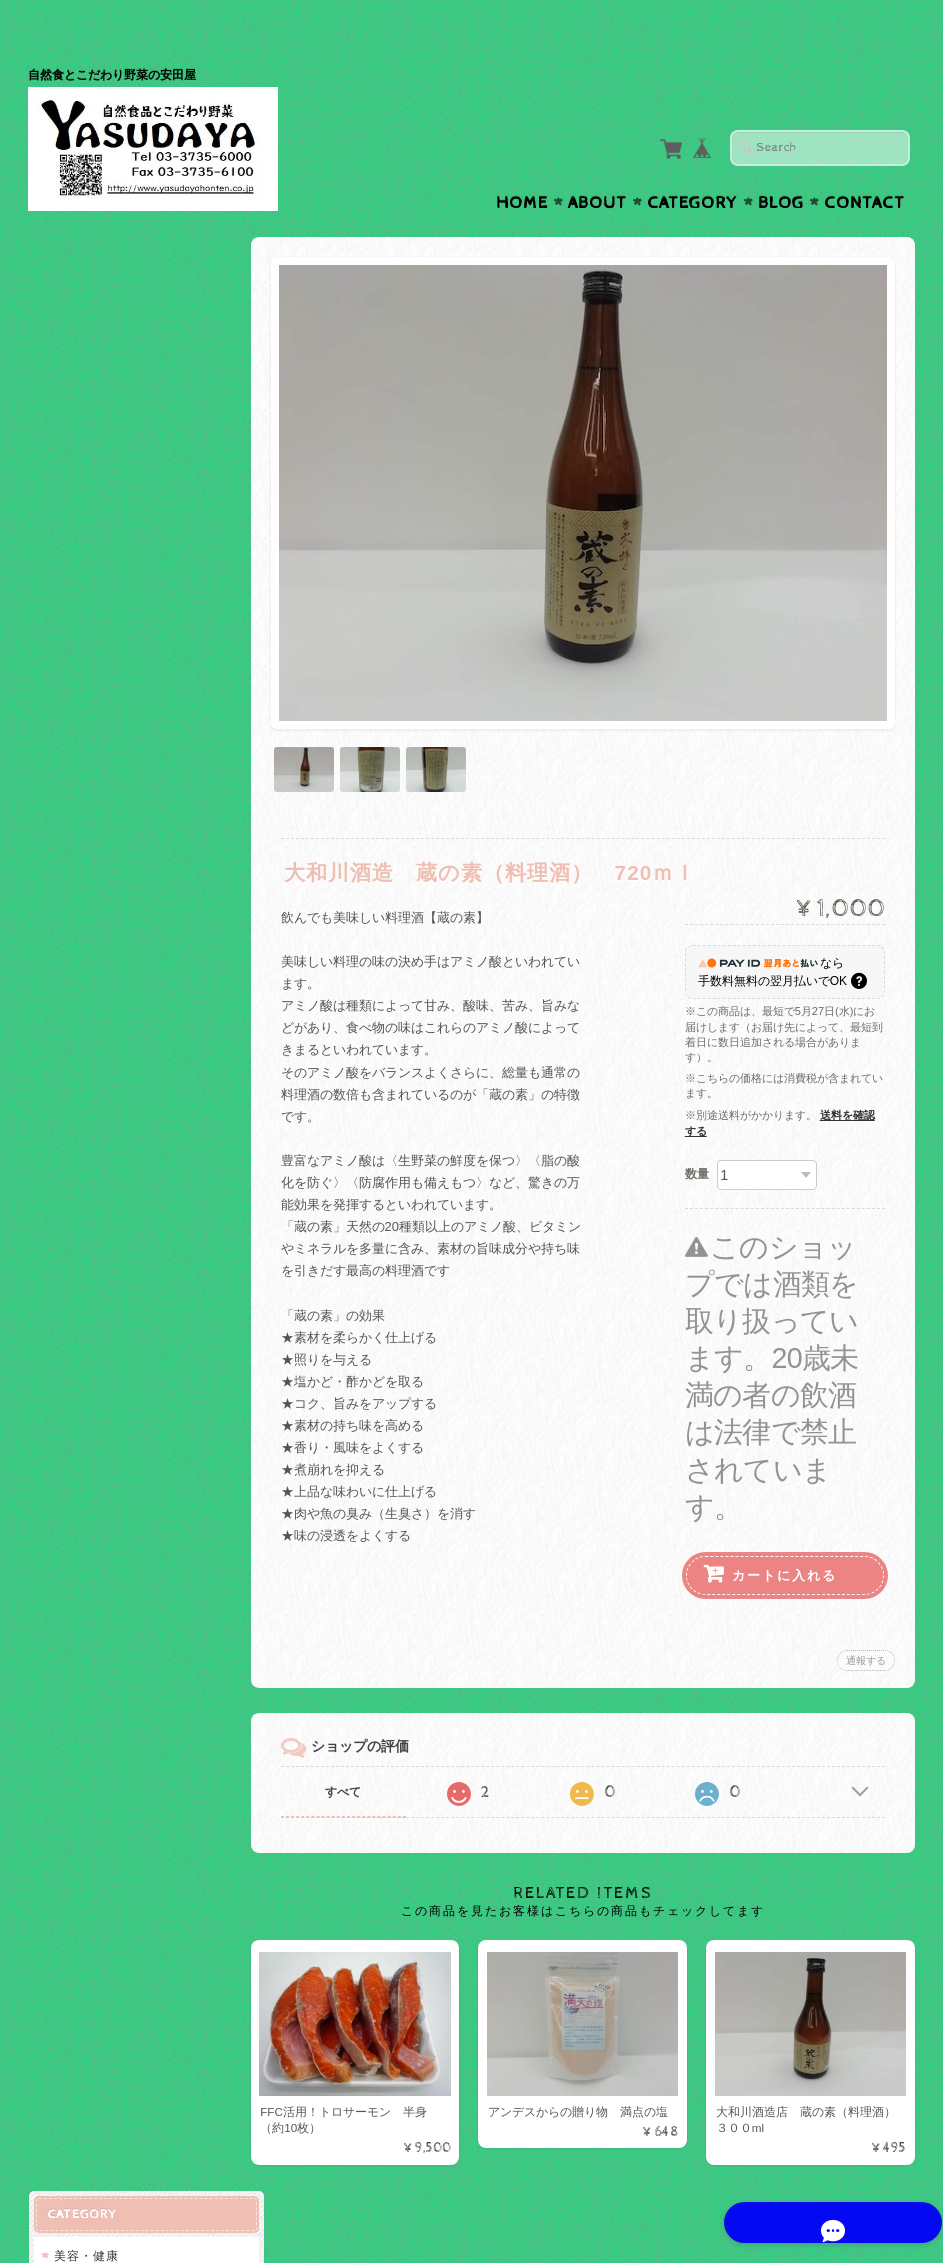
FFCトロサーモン (105, 333)
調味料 (76, 545)
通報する (866, 1615)
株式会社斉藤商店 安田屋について (136, 719)
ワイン (76, 408)
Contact (864, 164)
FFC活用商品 (92, 477)
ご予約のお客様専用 (111, 581)
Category (692, 164)
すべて (351, 1747)
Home (522, 164)
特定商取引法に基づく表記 (130, 847)
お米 (70, 512)
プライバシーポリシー (118, 807)
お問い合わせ (94, 767)
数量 (697, 1129)
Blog (781, 164)
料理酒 (76, 441)
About (597, 164)
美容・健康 (85, 262)
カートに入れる (784, 1530)
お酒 (66, 373)
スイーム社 (89, 297)
